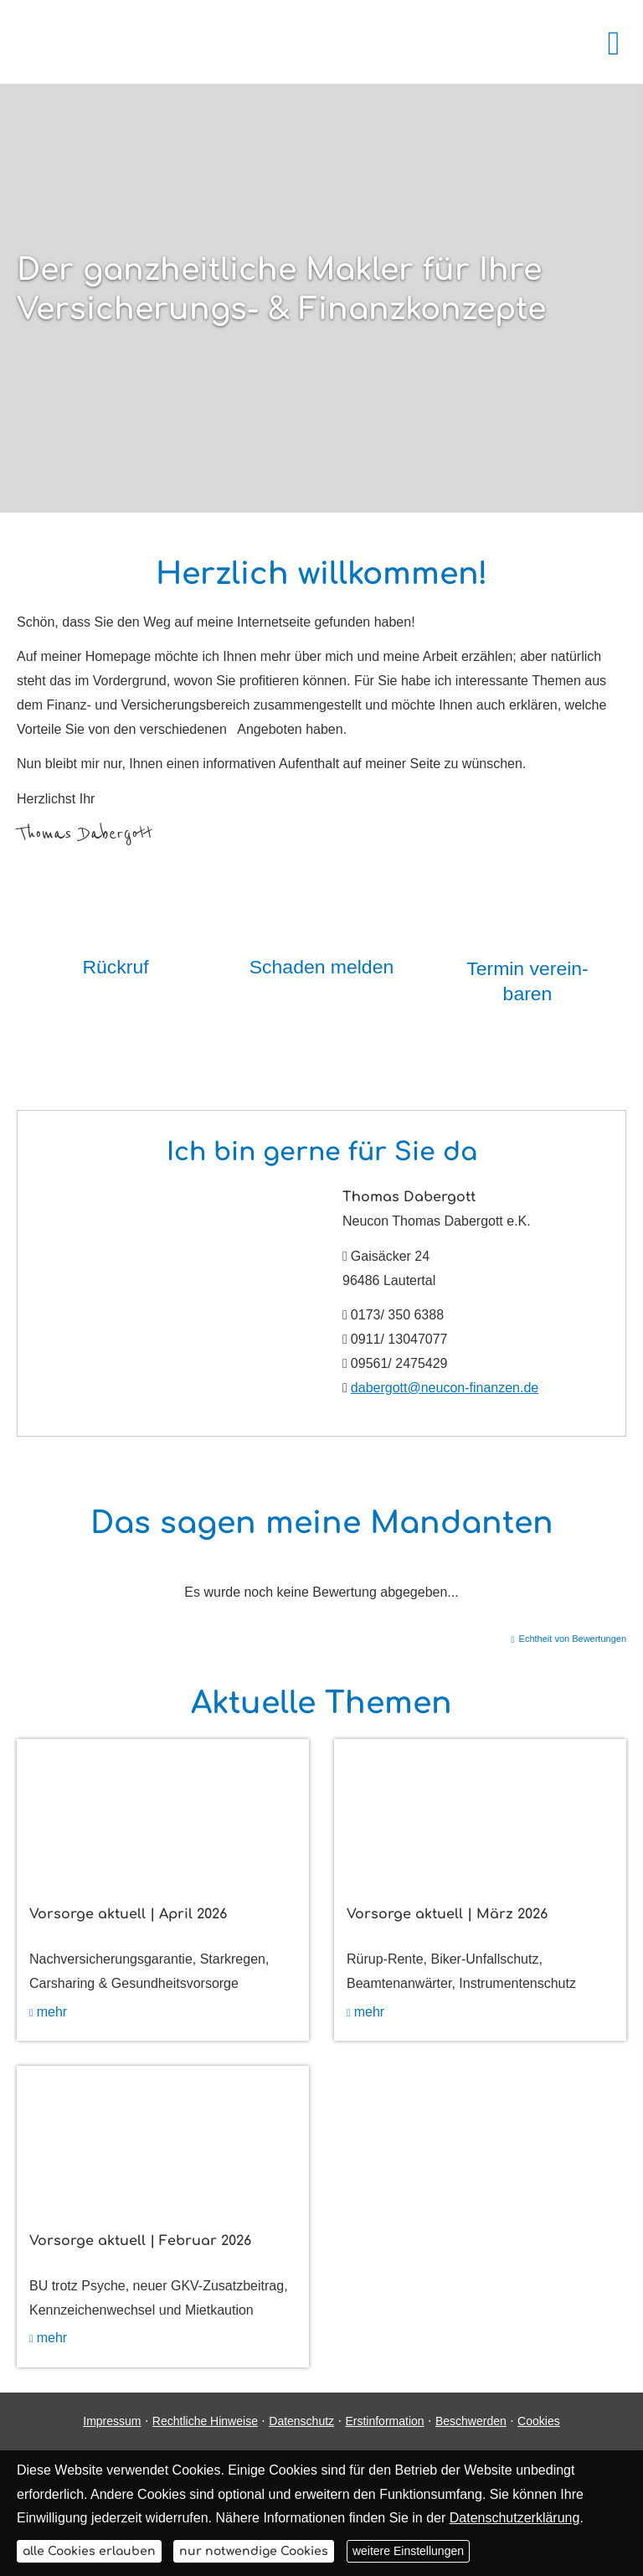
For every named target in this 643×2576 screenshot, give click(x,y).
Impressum (112, 2421)
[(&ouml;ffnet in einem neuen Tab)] (163, 1812)
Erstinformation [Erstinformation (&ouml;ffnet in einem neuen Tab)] (384, 2421)
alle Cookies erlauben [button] (89, 2551)
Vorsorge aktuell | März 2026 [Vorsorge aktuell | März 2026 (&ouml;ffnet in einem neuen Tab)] (447, 1914)
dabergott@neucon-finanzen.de (444, 1388)
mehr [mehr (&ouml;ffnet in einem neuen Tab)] (52, 2012)
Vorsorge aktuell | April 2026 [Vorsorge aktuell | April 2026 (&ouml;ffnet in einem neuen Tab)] (128, 1914)
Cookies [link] (538, 2421)
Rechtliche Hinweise (205, 2421)
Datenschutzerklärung (515, 2518)
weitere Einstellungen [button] (408, 2551)
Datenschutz (301, 2421)
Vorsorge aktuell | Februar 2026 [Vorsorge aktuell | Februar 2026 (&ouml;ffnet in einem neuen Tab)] (140, 2240)
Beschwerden (471, 2421)
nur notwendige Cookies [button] (253, 2551)
